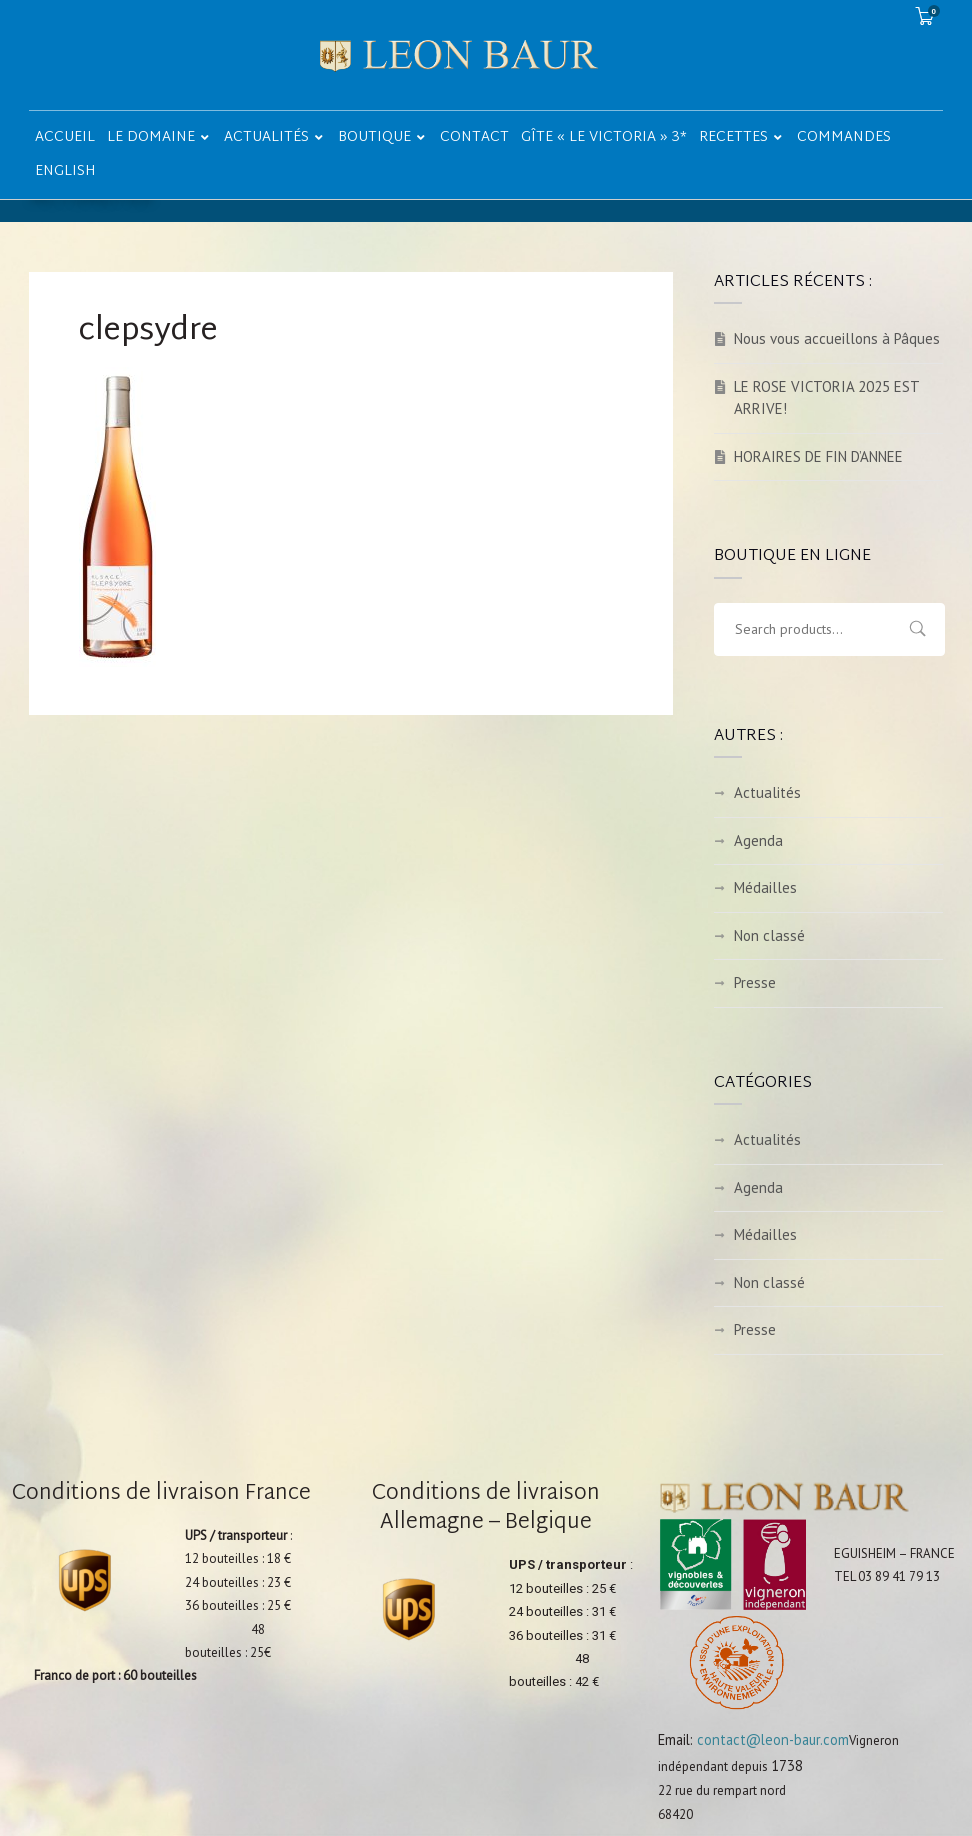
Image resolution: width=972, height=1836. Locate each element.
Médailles (765, 887)
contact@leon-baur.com (773, 1739)
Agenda (758, 840)
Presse (755, 982)
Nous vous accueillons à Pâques (837, 338)
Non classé (769, 935)
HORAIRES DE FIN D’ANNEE (818, 456)
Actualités (767, 792)
